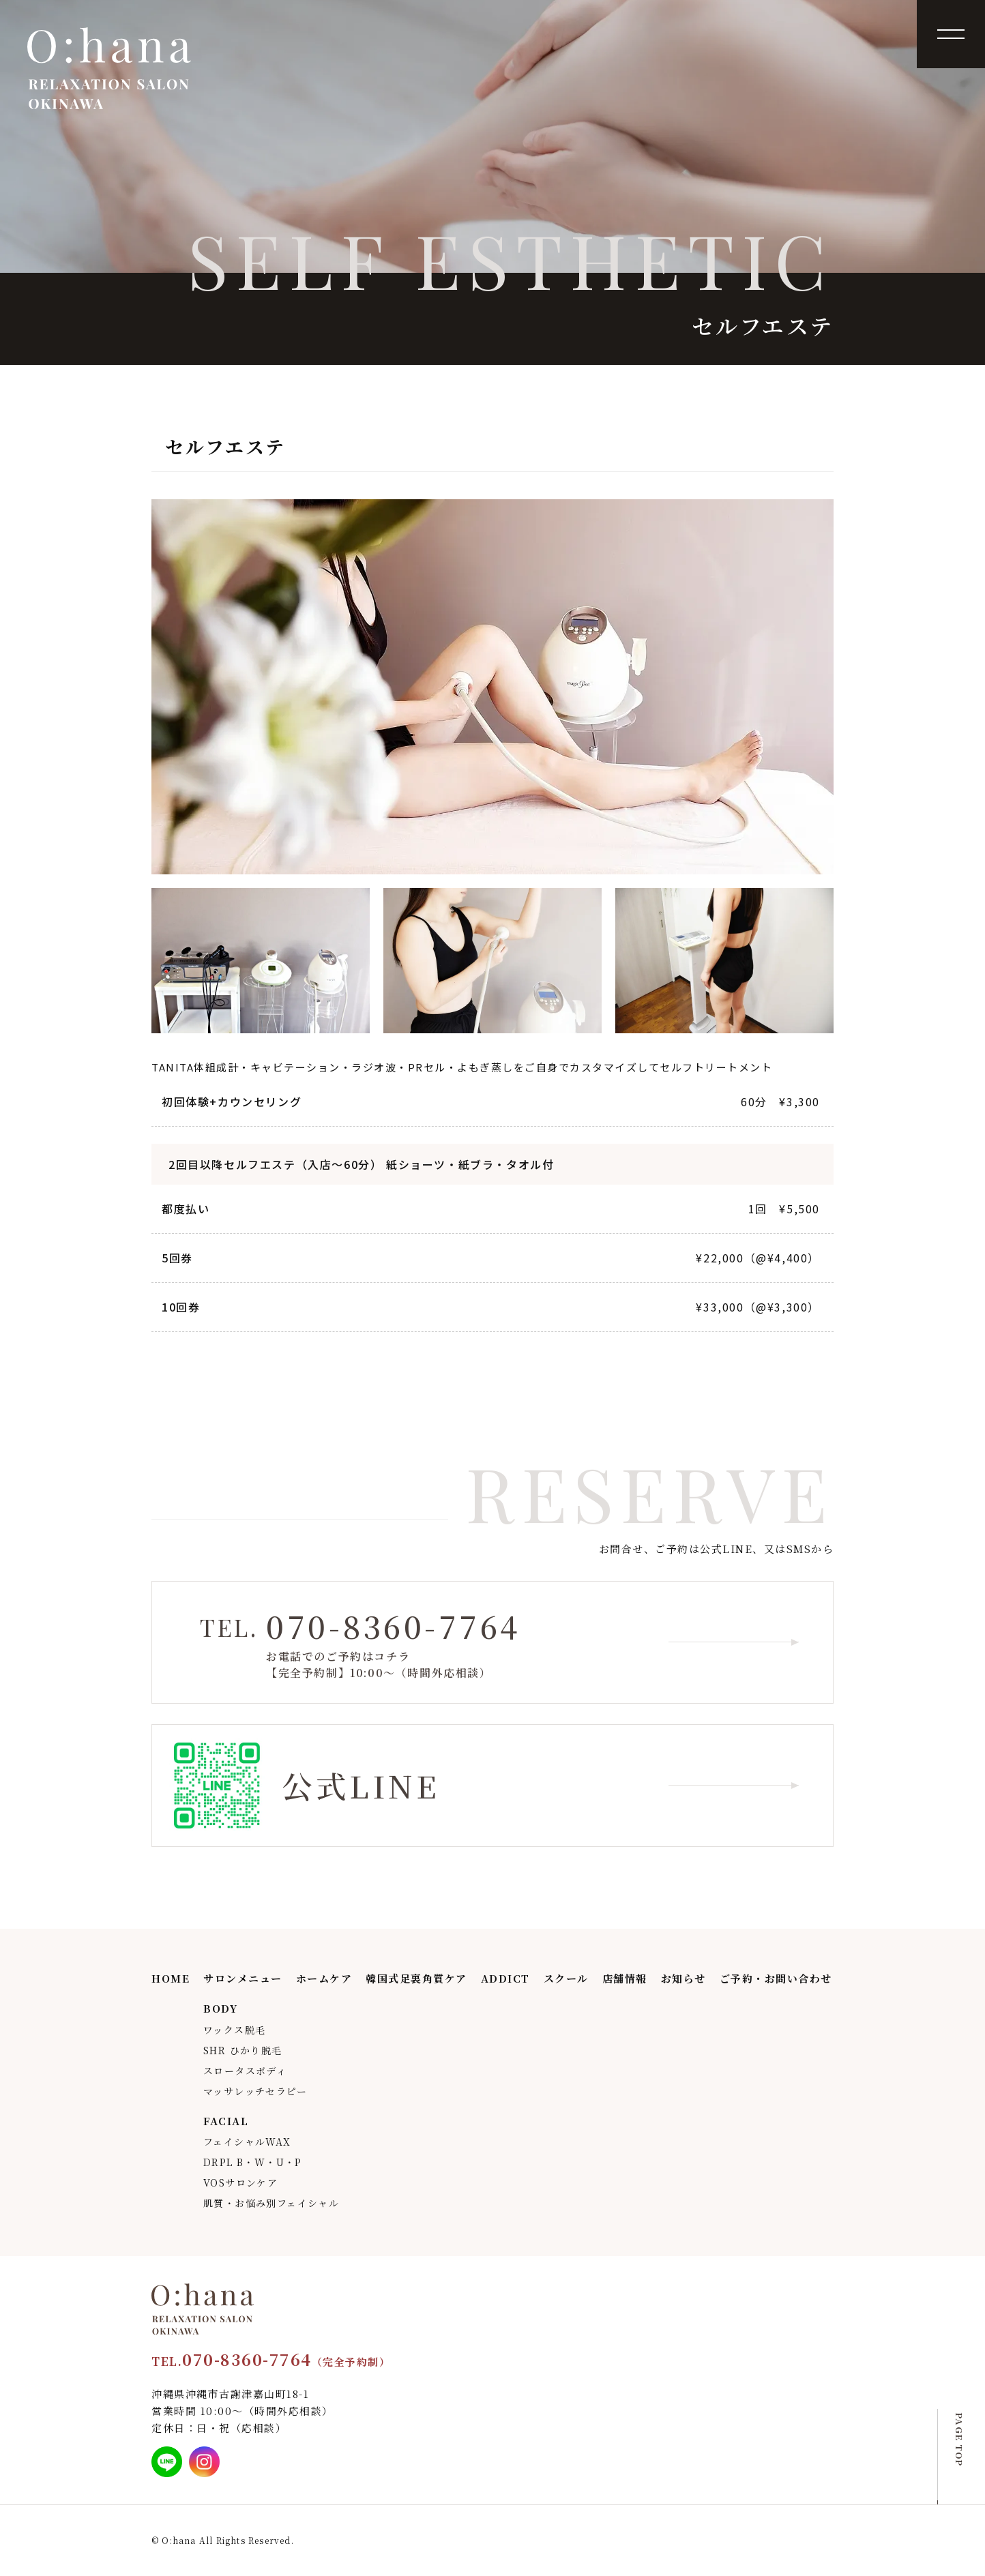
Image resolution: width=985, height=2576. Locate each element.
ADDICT (505, 1978)
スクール (566, 1978)
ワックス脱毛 (234, 2030)
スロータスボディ (244, 2070)
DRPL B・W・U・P (252, 2162)
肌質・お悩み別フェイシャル (271, 2203)
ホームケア (324, 1978)
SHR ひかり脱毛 (242, 2050)
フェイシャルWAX (247, 2141)
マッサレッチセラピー (255, 2091)
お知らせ (683, 1978)
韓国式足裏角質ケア (416, 1978)
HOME (170, 1978)
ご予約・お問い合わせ (776, 1978)
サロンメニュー (242, 1978)
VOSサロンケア (240, 2182)
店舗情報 (624, 1978)
